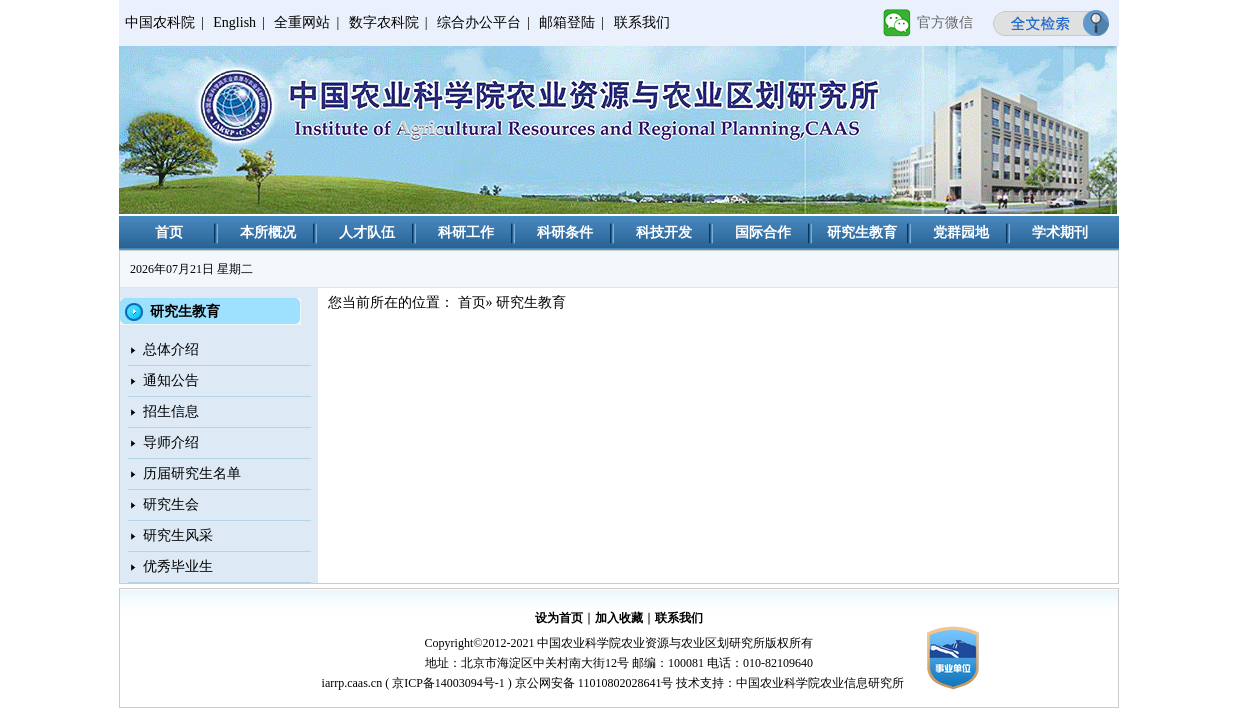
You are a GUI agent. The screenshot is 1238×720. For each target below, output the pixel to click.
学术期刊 (1060, 232)
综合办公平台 (479, 22)
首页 (169, 232)
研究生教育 (862, 232)
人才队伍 (367, 232)
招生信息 (171, 411)
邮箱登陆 (567, 22)
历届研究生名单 (192, 473)
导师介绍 (171, 442)
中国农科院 (160, 22)
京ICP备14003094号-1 (448, 683)
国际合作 (763, 232)
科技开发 (664, 232)
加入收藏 (619, 618)
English (234, 22)
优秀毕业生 (178, 566)
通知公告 (171, 380)
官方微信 (945, 22)
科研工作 (466, 232)
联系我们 (642, 22)
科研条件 (565, 232)
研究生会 (171, 504)
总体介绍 (171, 349)
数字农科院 (384, 22)
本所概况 (268, 232)
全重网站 (302, 22)
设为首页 (559, 618)
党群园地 (961, 232)
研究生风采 (178, 535)
